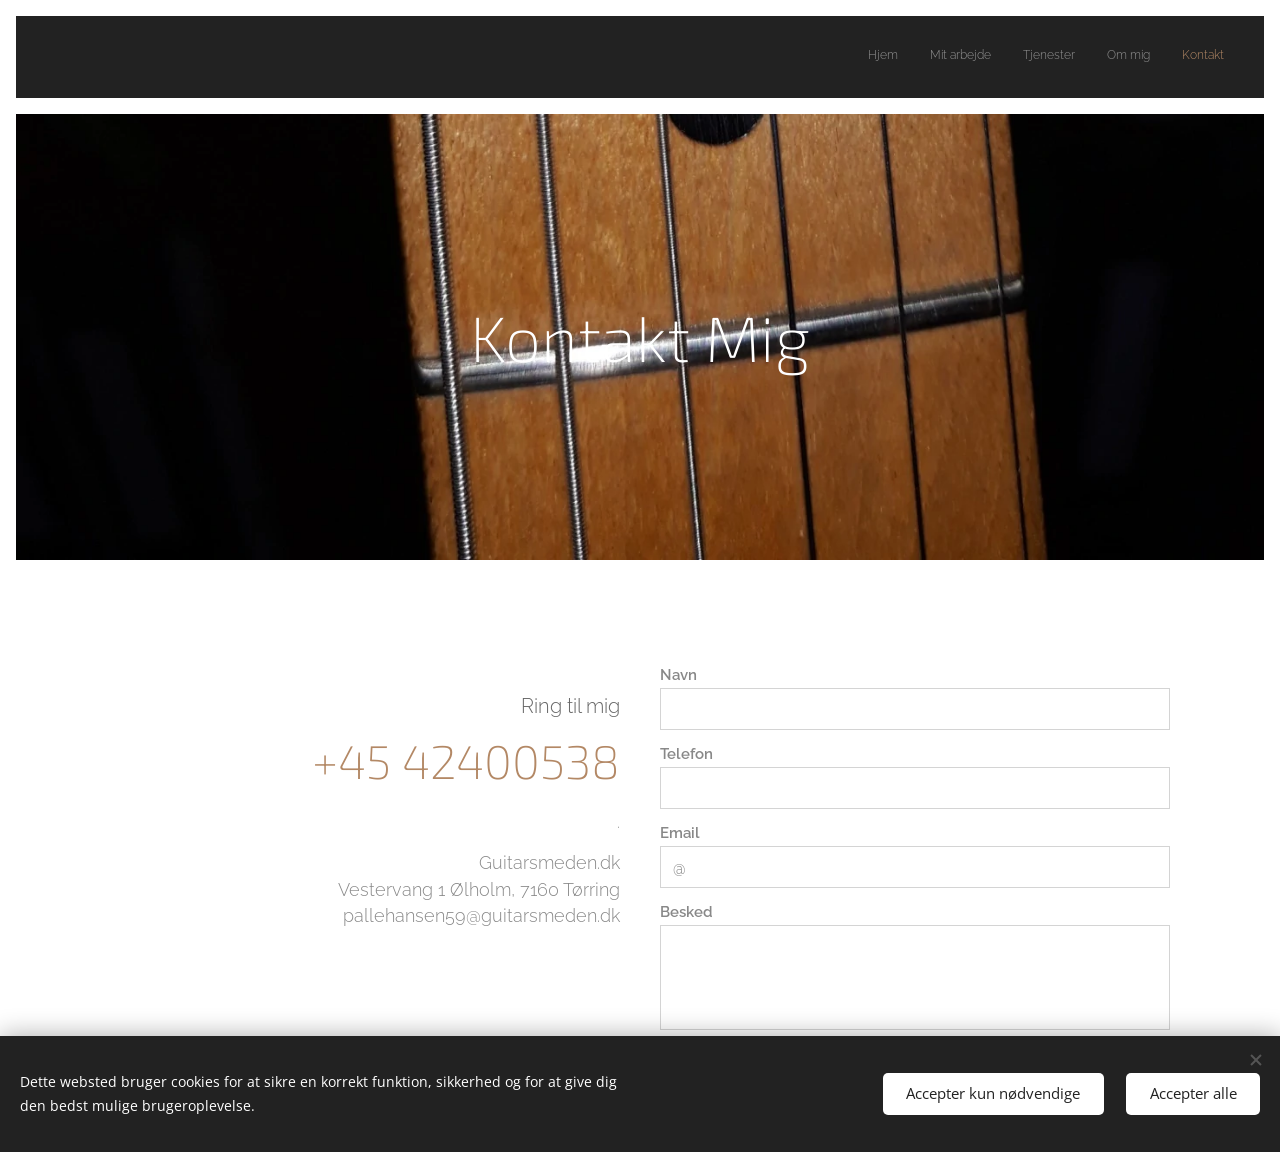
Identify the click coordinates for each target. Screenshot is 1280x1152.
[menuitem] (1101, 57)
